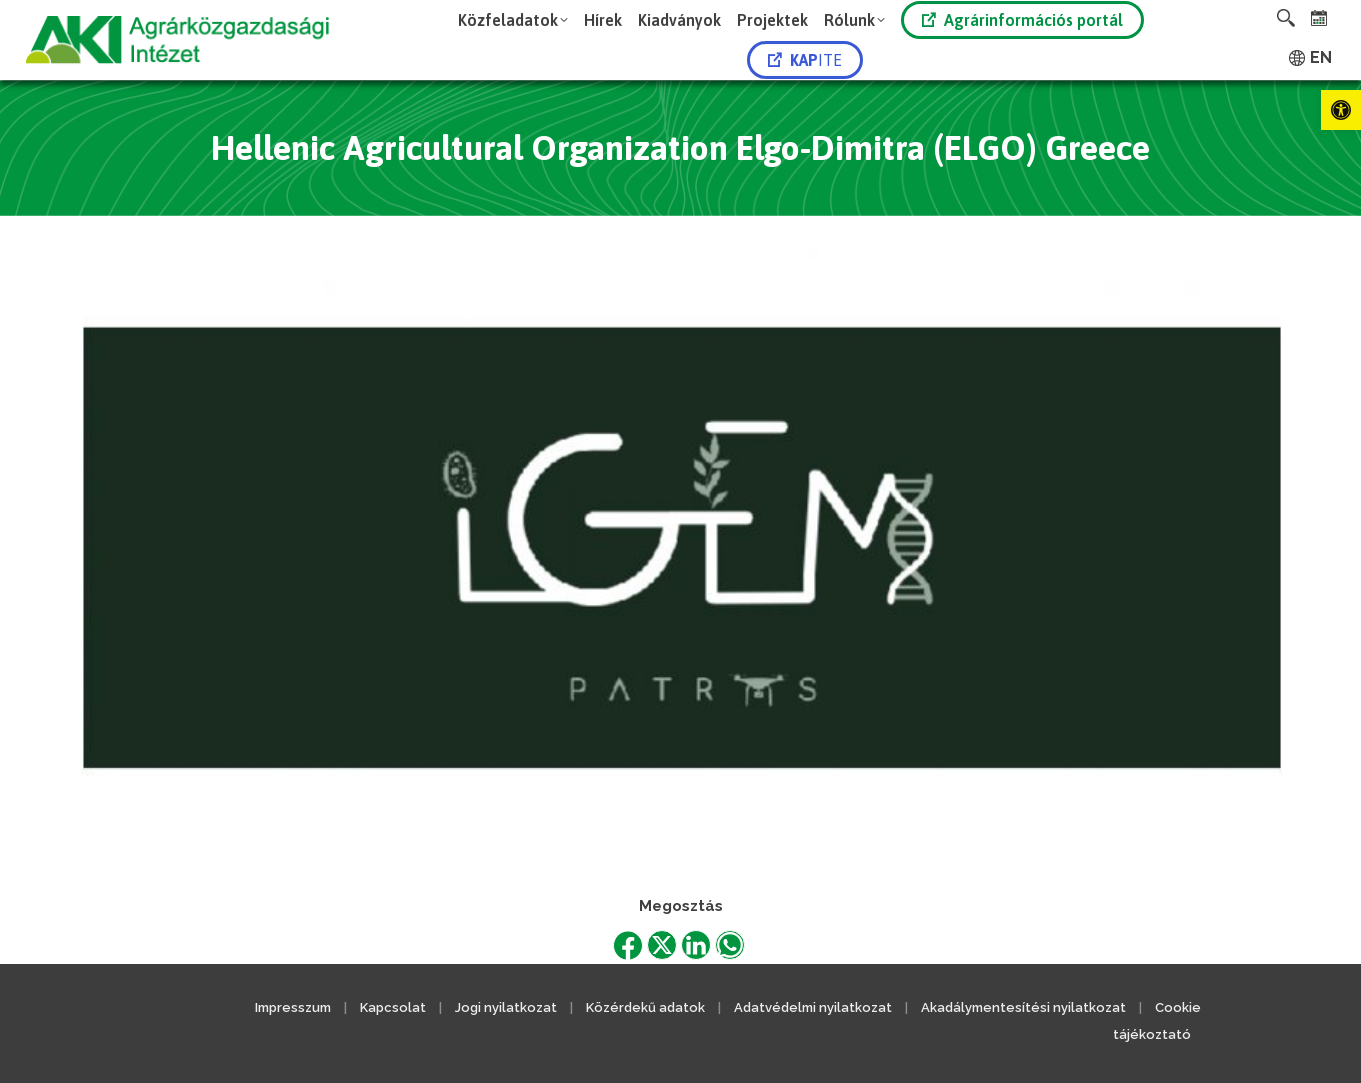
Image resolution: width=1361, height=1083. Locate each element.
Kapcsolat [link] (393, 1007)
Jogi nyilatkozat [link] (506, 1007)
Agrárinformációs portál (1022, 20)
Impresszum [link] (293, 1007)
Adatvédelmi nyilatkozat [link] (813, 1007)
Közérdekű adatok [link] (645, 1007)
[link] (1341, 110)
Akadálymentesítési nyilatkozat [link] (1023, 1007)
